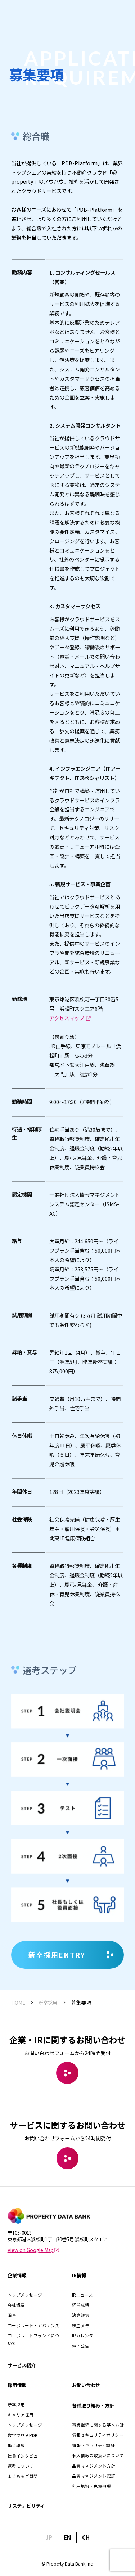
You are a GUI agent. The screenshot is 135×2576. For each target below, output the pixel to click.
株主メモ (80, 2325)
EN (67, 2537)
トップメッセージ (25, 2295)
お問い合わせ (86, 2384)
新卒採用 (16, 2405)
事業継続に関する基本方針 (98, 2425)
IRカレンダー (85, 2335)
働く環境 (16, 2445)
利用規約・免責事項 (91, 2486)
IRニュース (82, 2295)
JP (48, 2537)
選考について (20, 2466)
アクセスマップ (70, 1038)
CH (86, 2537)
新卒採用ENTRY (71, 1955)
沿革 (12, 2315)
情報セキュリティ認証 (93, 2445)
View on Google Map (33, 2249)
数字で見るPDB (22, 2435)
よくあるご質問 (23, 2476)
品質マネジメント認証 (93, 2476)
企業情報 (17, 2275)
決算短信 (80, 2315)
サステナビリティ (26, 2505)
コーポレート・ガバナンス (33, 2325)
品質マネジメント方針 (93, 2466)
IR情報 (79, 2275)
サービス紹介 (22, 2365)
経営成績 (80, 2305)
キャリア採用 (20, 2415)
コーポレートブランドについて (33, 2339)
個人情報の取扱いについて (98, 2455)
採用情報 (17, 2384)
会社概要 (16, 2305)
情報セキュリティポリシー (97, 2435)
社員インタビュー (25, 2456)
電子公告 (80, 2346)
